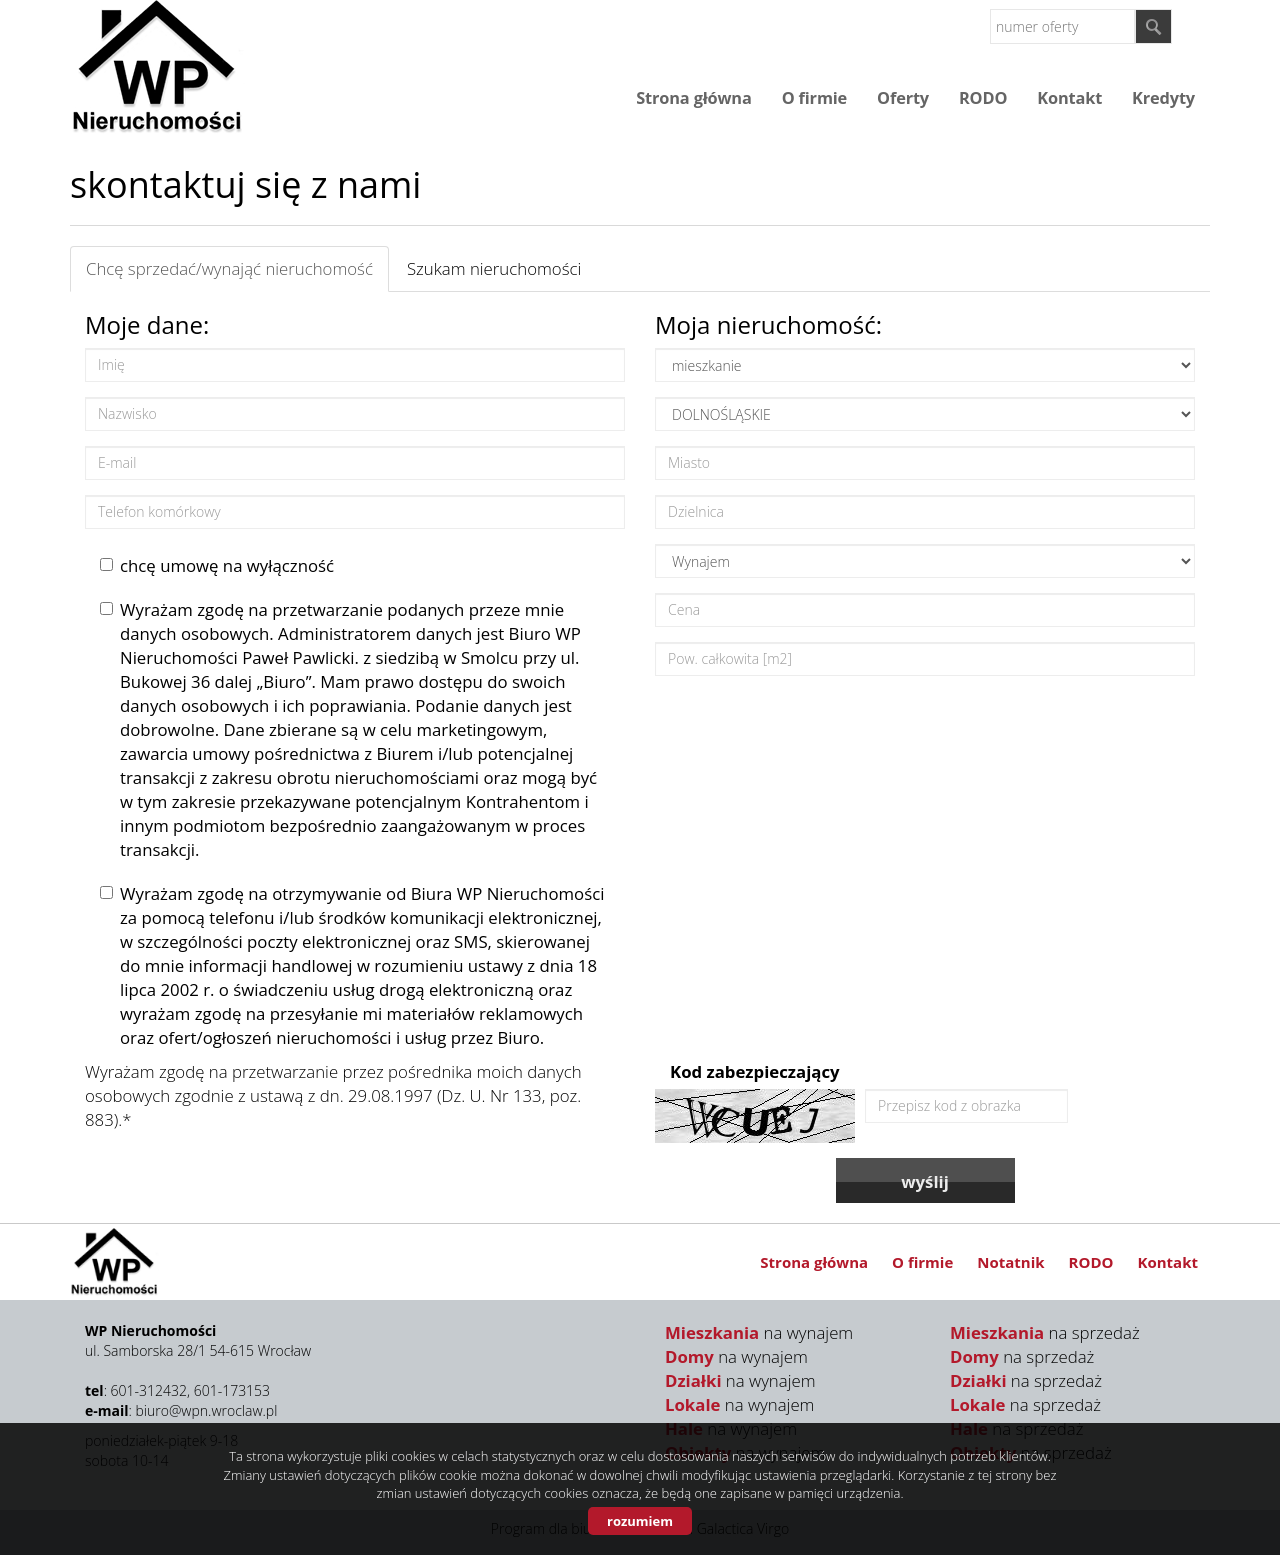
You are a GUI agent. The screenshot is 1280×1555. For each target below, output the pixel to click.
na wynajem (759, 1332)
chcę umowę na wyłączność (217, 565)
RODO (983, 98)
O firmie (814, 98)
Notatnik (1010, 1262)
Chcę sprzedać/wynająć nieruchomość (229, 268)
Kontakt (1069, 98)
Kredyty (1163, 98)
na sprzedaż (1045, 1332)
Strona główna (693, 98)
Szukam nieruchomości (494, 268)
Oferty (903, 98)
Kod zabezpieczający (755, 1071)
